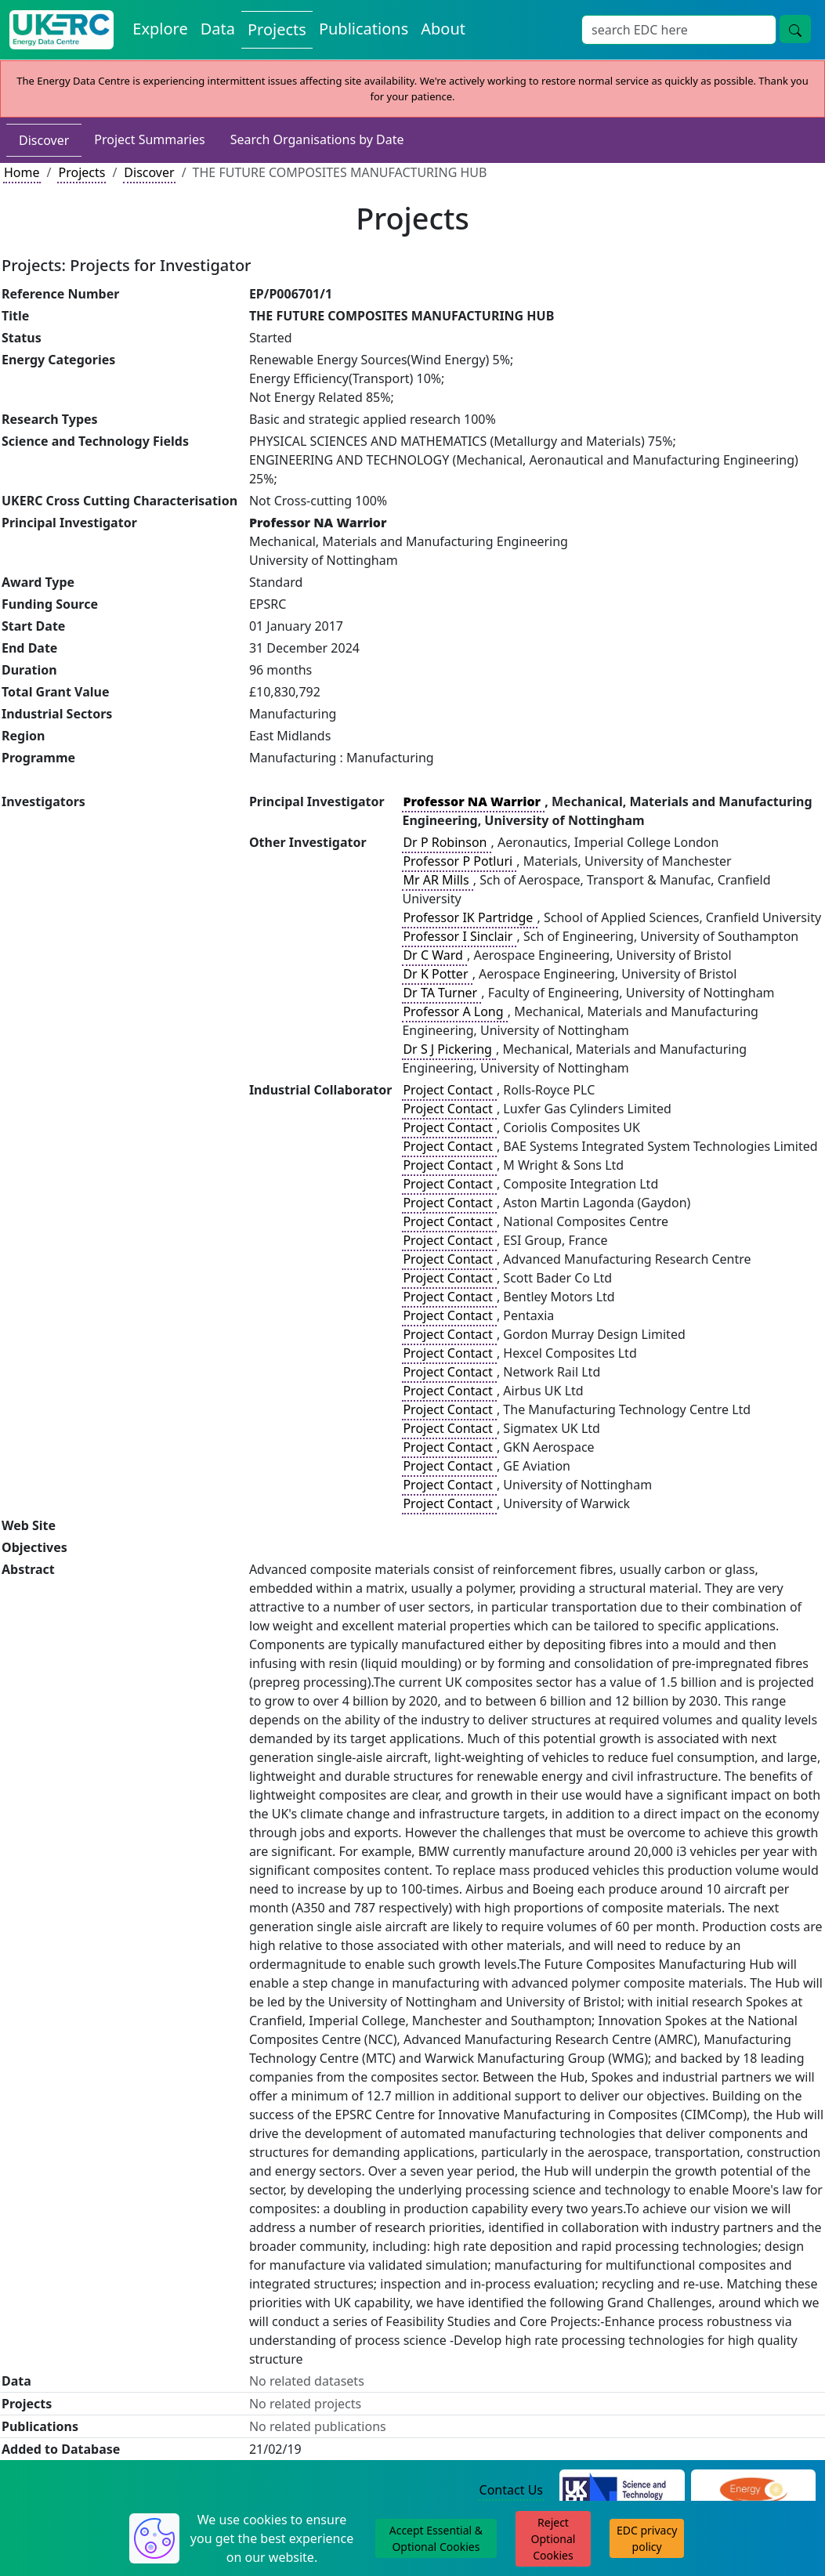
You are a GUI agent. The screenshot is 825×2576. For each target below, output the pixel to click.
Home (22, 172)
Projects (81, 172)
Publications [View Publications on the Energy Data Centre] (363, 28)
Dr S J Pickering (449, 1049)
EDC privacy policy (647, 2538)
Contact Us (511, 2489)
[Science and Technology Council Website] (622, 2491)
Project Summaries (149, 139)
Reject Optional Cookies (553, 2539)
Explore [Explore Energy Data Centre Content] (159, 28)
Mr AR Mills (437, 879)
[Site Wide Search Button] (795, 29)
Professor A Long (454, 1011)
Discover (44, 140)
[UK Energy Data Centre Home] (61, 29)
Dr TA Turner (441, 992)
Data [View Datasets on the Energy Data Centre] (218, 28)
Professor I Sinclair (459, 936)
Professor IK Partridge (469, 917)
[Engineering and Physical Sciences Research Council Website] (753, 2491)
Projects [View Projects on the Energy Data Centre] (277, 29)
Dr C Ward (434, 955)
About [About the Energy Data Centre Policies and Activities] (443, 28)
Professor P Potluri (459, 861)
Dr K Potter (437, 973)
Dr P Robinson (446, 842)
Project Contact (449, 1089)
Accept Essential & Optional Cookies (436, 2538)
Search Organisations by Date (317, 139)
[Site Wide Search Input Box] (678, 30)
